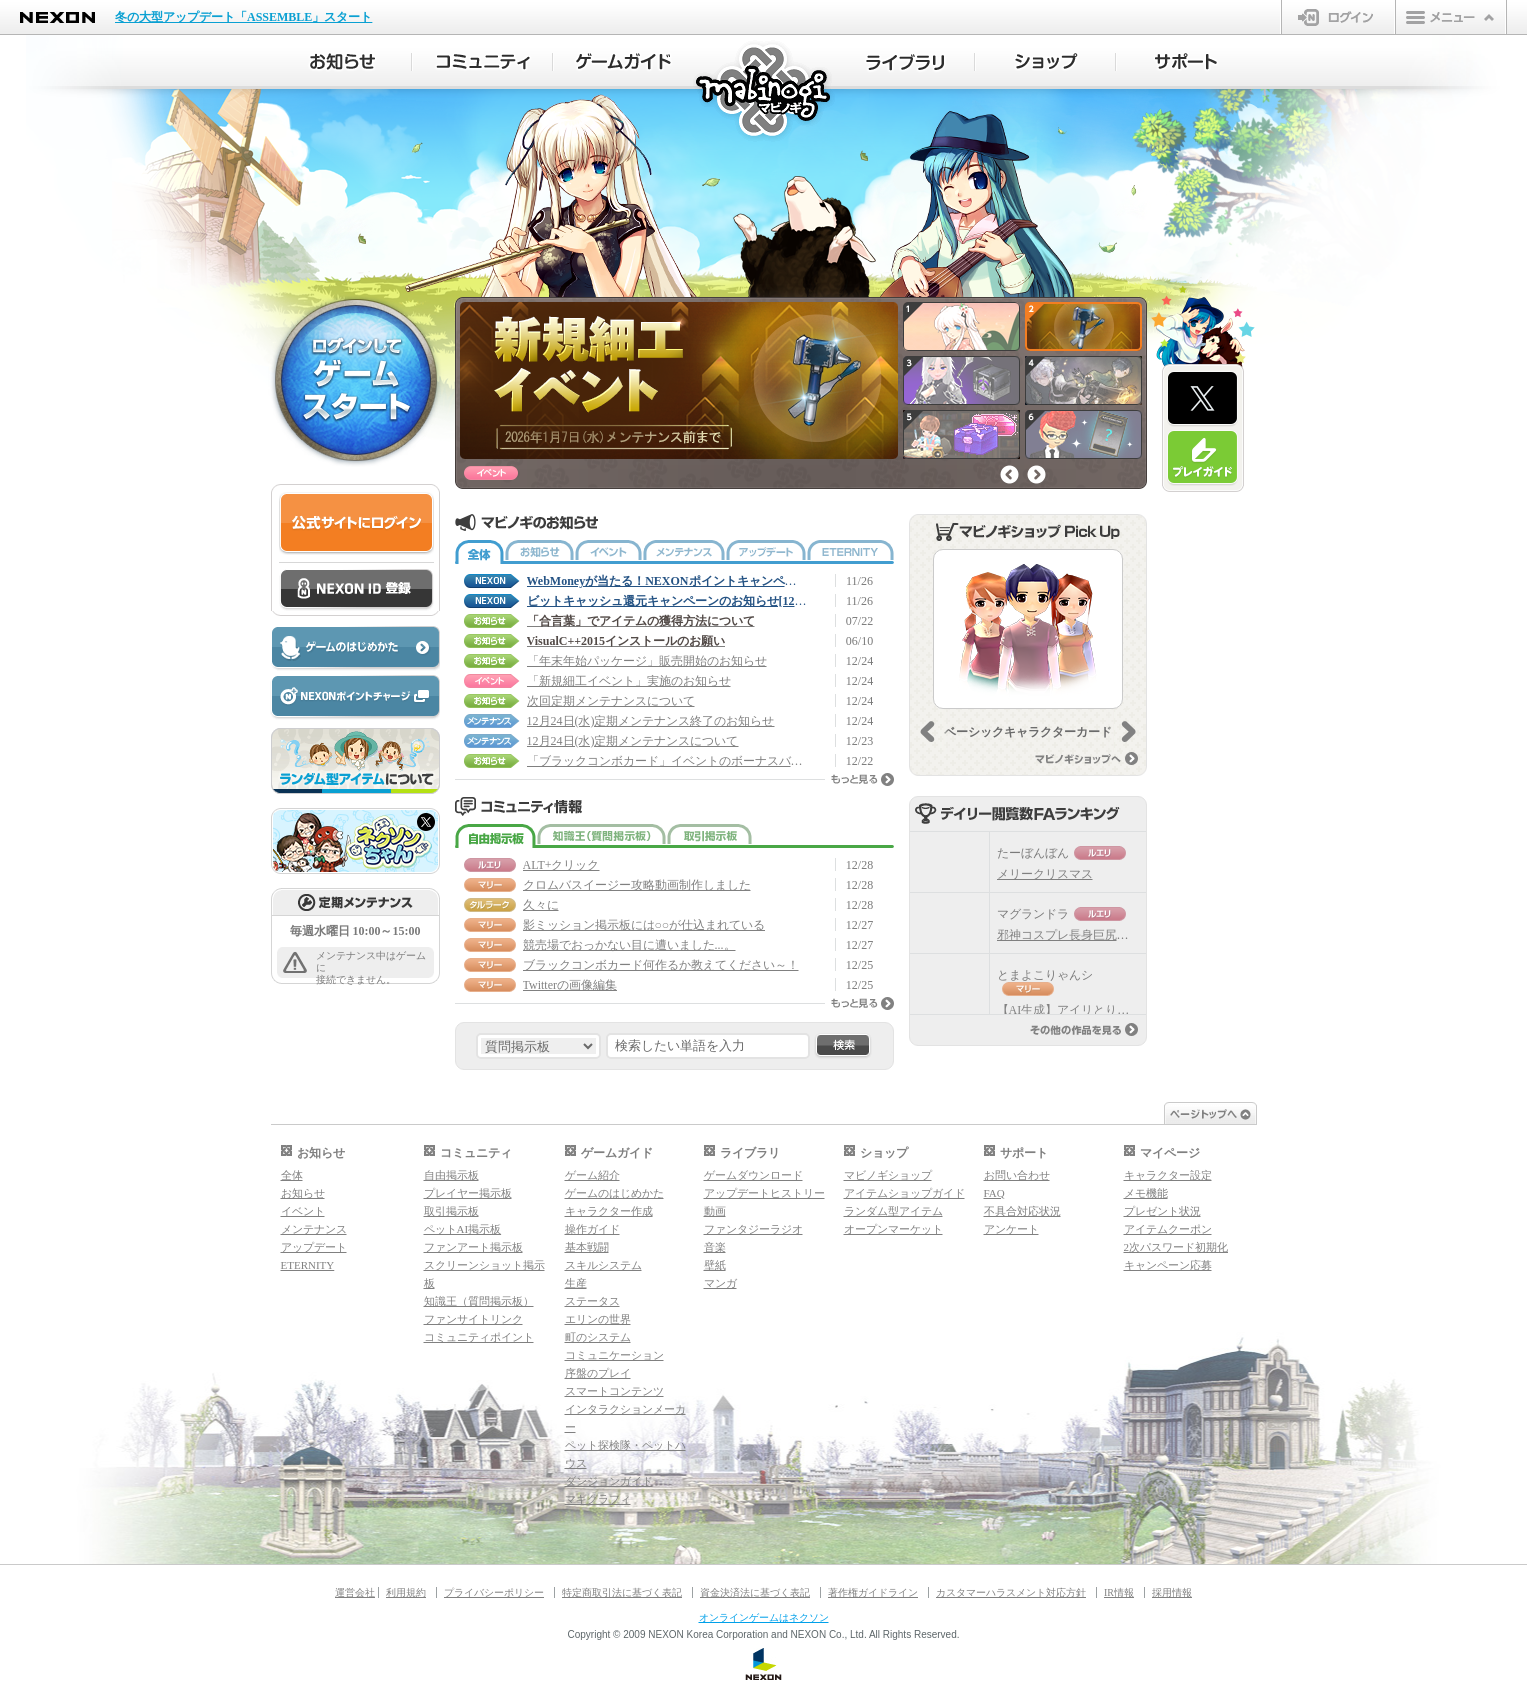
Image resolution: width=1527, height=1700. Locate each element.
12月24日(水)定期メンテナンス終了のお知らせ (651, 721)
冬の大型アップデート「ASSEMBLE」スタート (243, 17)
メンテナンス (684, 552)
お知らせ (539, 552)
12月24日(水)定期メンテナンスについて (633, 741)
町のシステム (598, 1337)
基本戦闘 (587, 1247)
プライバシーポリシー (494, 1592)
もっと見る (862, 779)
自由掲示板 (495, 836)
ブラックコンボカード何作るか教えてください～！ (661, 965)
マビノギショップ (888, 1175)
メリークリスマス (1045, 874)
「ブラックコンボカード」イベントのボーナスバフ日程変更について (667, 761)
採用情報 (1172, 1592)
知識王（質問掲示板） (601, 836)
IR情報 (1119, 1592)
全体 (479, 552)
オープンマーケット (893, 1229)
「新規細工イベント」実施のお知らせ (629, 681)
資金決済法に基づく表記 (755, 1592)
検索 (843, 1046)
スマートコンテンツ (614, 1391)
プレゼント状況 (1162, 1211)
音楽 (715, 1247)
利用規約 (406, 1592)
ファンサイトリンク (473, 1319)
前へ (1009, 474)
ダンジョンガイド (609, 1481)
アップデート (766, 552)
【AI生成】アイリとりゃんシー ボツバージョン (1129, 1010)
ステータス (592, 1301)
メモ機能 (1146, 1193)
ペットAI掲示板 (463, 1229)
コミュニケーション (614, 1355)
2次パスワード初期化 (1176, 1247)
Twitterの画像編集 (570, 985)
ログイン (1338, 17)
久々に (541, 905)
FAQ (994, 1193)
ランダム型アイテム (893, 1211)
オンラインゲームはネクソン (764, 1617)
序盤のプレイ (598, 1373)
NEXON (57, 17)
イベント (608, 552)
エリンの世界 (598, 1319)
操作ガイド (592, 1229)
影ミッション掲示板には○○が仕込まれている (644, 925)
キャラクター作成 (609, 1211)
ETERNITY (850, 552)
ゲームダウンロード (753, 1175)
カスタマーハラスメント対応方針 (1011, 1592)
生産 (576, 1283)
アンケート (1011, 1229)
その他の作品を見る (1084, 1029)
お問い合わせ (1017, 1175)
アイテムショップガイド (904, 1193)
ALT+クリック (561, 865)
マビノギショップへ (1086, 758)
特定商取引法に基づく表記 (622, 1592)
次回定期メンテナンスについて (611, 701)
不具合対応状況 (1022, 1211)
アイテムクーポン (1168, 1229)
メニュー (1451, 17)
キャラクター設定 (1168, 1175)
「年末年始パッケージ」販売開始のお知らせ (647, 661)
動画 (715, 1211)
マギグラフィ (598, 1499)
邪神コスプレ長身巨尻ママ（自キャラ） (1105, 935)
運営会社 (355, 1592)
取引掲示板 (709, 836)
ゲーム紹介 (592, 1175)
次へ (1036, 474)
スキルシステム (603, 1265)
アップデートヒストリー (764, 1193)
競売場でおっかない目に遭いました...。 (629, 945)
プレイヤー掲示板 (468, 1193)
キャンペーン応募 (1168, 1265)
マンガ (720, 1283)
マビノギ (764, 91)
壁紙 (715, 1265)
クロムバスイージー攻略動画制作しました (637, 885)
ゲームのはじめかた (614, 1193)
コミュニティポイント (479, 1337)
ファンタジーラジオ (753, 1229)
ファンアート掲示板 (473, 1247)
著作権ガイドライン (873, 1592)
